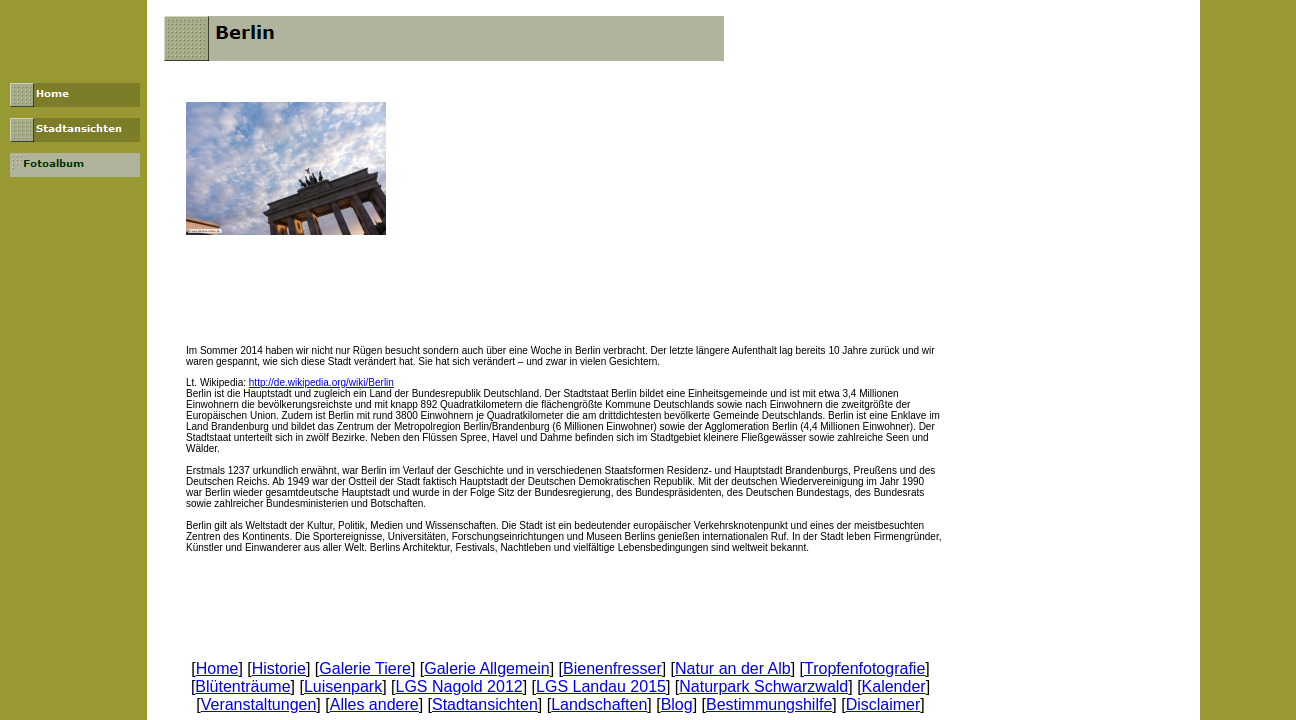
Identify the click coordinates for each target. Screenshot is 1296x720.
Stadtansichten (485, 704)
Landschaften (599, 704)
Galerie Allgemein (486, 668)
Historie (279, 668)
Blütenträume (242, 686)
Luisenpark (343, 686)
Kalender (894, 686)
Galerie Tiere (365, 668)
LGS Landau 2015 (601, 686)
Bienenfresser (612, 668)
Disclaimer (883, 704)
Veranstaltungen (259, 704)
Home (217, 668)
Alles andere (374, 704)
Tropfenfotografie (864, 668)
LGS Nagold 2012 (459, 686)
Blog (677, 704)
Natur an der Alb (733, 668)
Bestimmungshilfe (769, 704)
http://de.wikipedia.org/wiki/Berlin (321, 382)
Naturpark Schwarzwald (763, 686)
